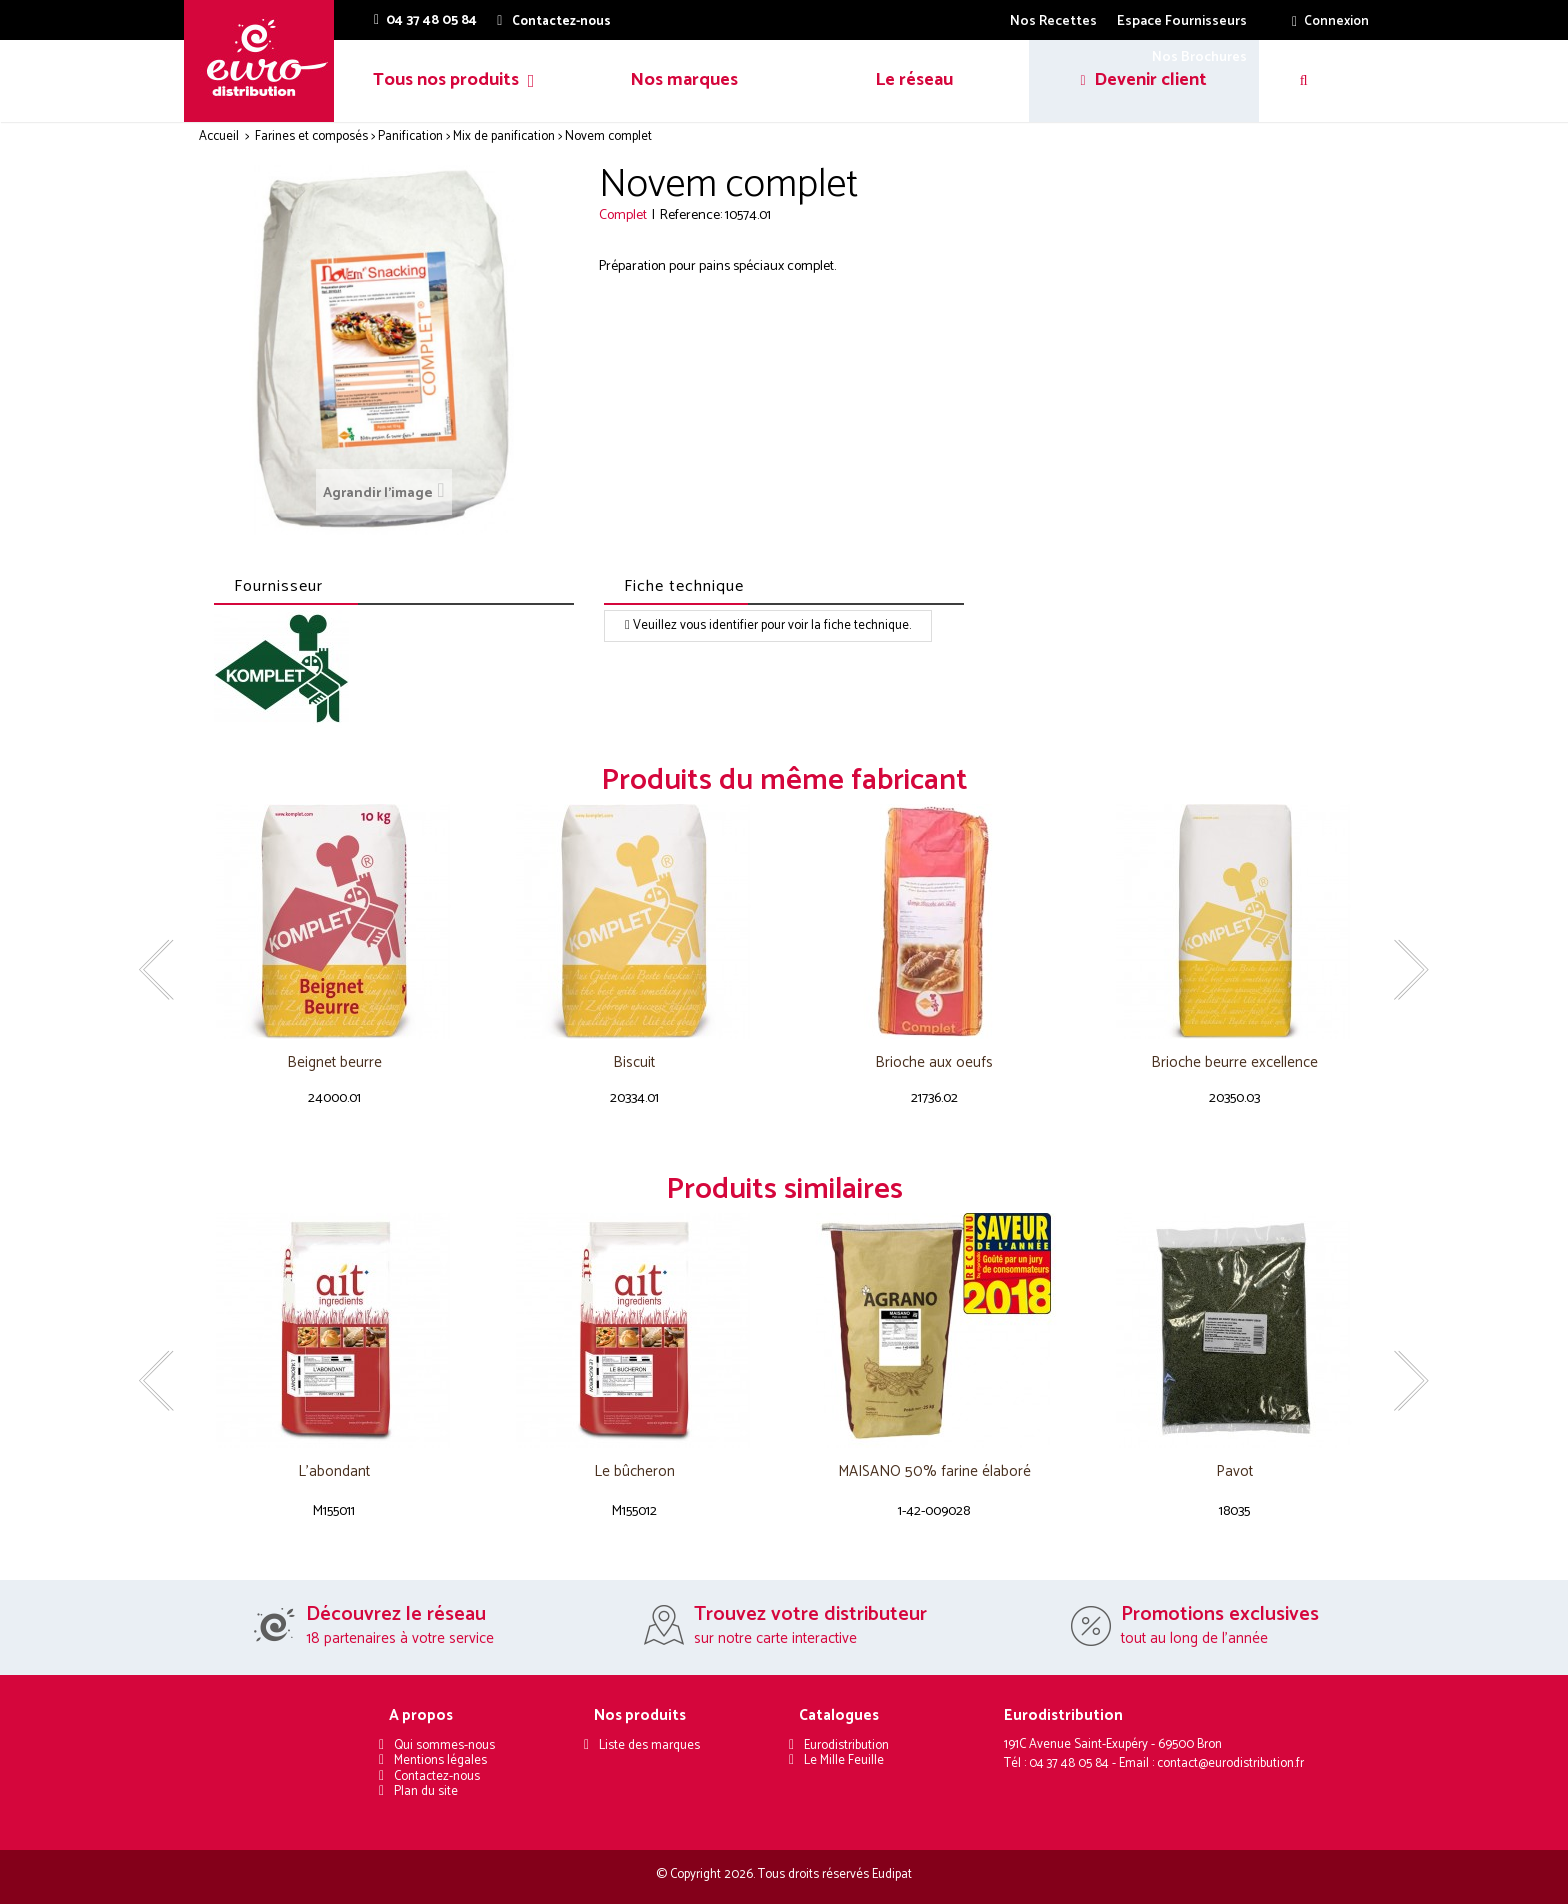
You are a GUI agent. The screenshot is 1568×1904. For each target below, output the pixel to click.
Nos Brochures (1199, 57)
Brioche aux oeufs (934, 1063)
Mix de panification (504, 136)
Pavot (1234, 1472)
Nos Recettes (1053, 21)
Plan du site (426, 1791)
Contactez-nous (437, 1776)
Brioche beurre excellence (1234, 1063)
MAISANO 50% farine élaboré (934, 1472)
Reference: (691, 215)
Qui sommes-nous (444, 1745)
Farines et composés (311, 136)
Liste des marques (649, 1745)
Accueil (219, 136)
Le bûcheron (634, 1472)
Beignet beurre (334, 1063)
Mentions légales (440, 1760)
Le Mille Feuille (844, 1760)
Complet (623, 215)
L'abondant (334, 1472)
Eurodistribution (846, 1745)
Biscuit (634, 1063)
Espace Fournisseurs (1182, 21)
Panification (410, 136)
